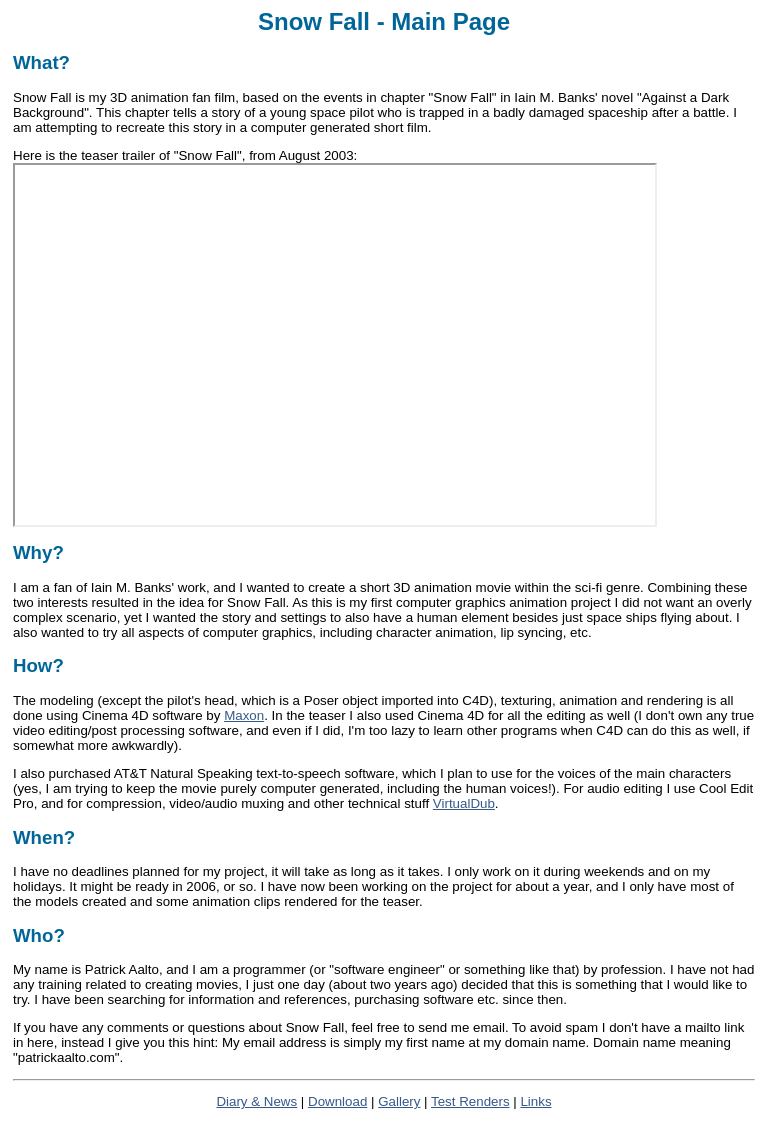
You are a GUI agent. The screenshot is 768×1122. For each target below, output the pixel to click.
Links (535, 1101)
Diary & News (256, 1101)
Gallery (399, 1101)
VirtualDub (464, 803)
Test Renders (470, 1101)
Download (337, 1101)
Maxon (244, 715)
